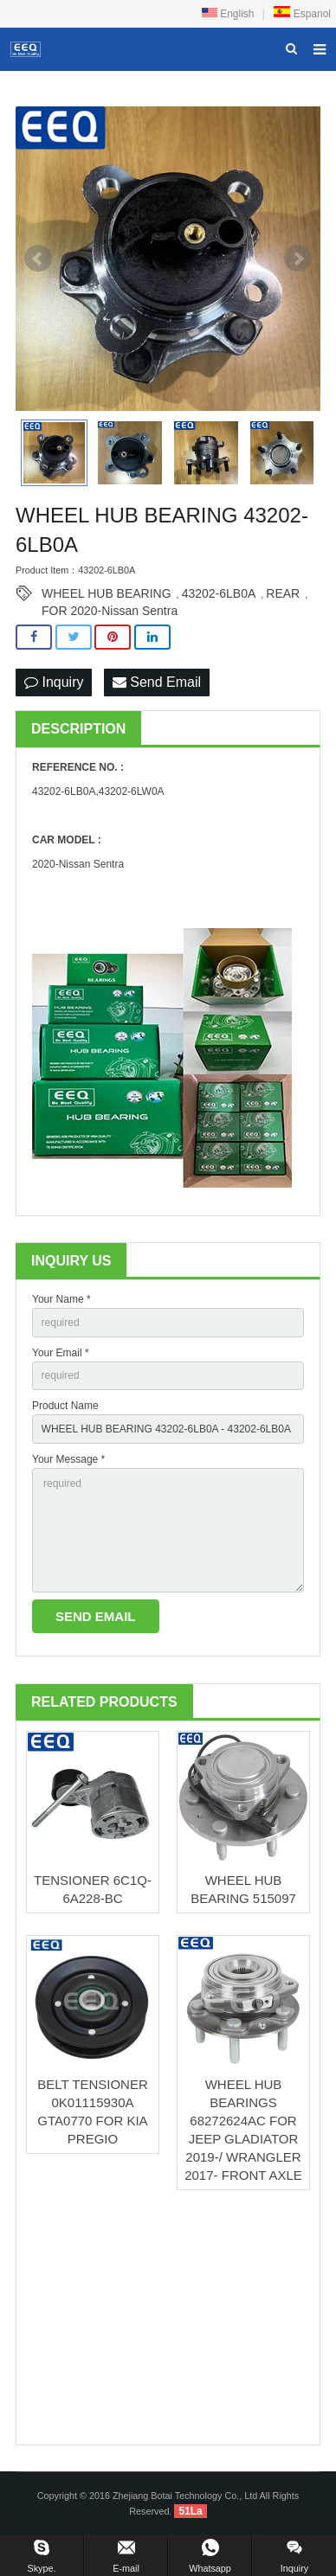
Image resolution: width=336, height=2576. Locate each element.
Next (298, 258)
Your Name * (61, 1299)
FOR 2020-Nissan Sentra (110, 611)
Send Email (157, 682)
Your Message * (68, 1459)
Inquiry (53, 682)
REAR (283, 593)
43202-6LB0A (219, 593)
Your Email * (60, 1353)
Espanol (302, 14)
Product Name (65, 1406)
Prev (38, 258)
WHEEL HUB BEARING (106, 593)
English (228, 14)
